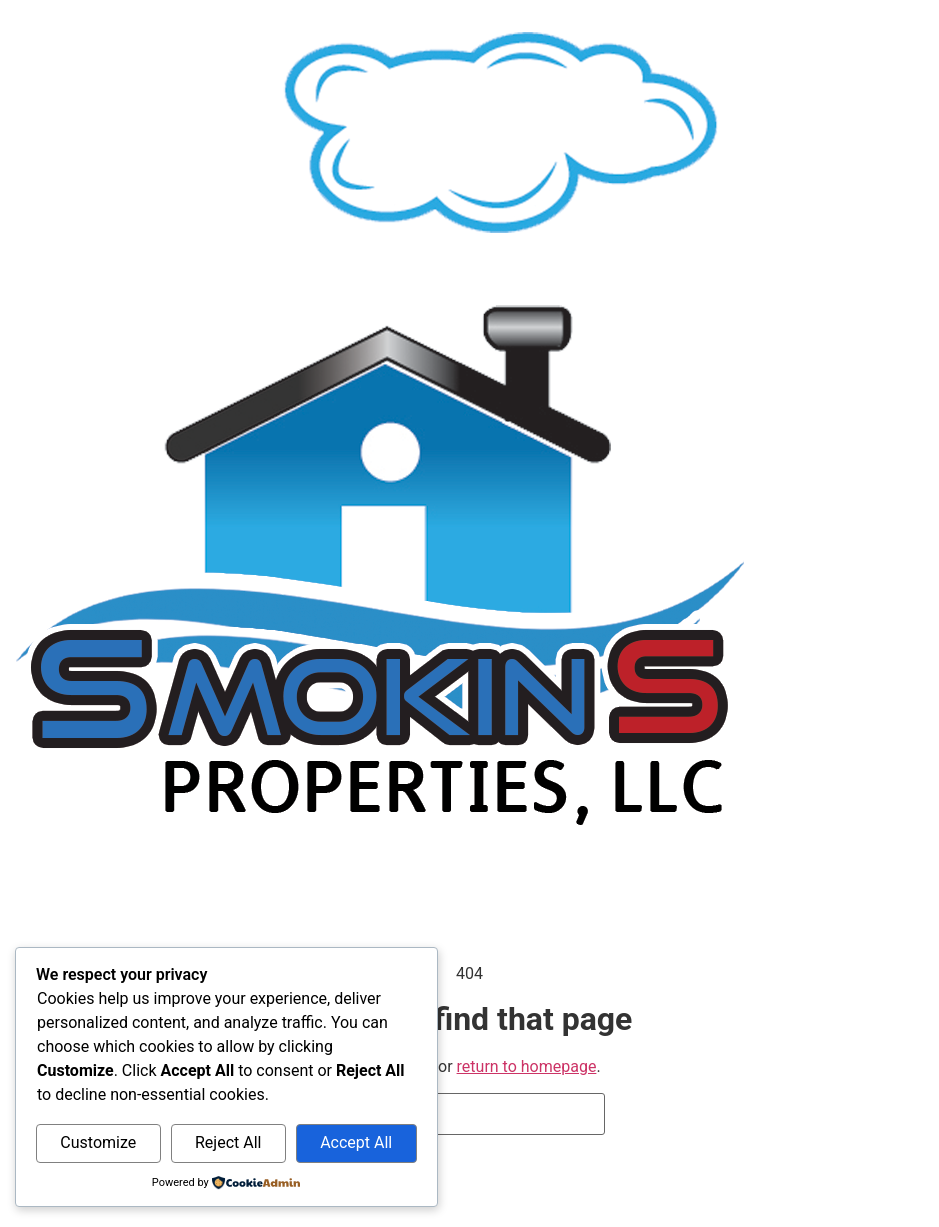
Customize (98, 1142)
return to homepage (527, 1066)
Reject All (228, 1142)
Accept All (356, 1142)
